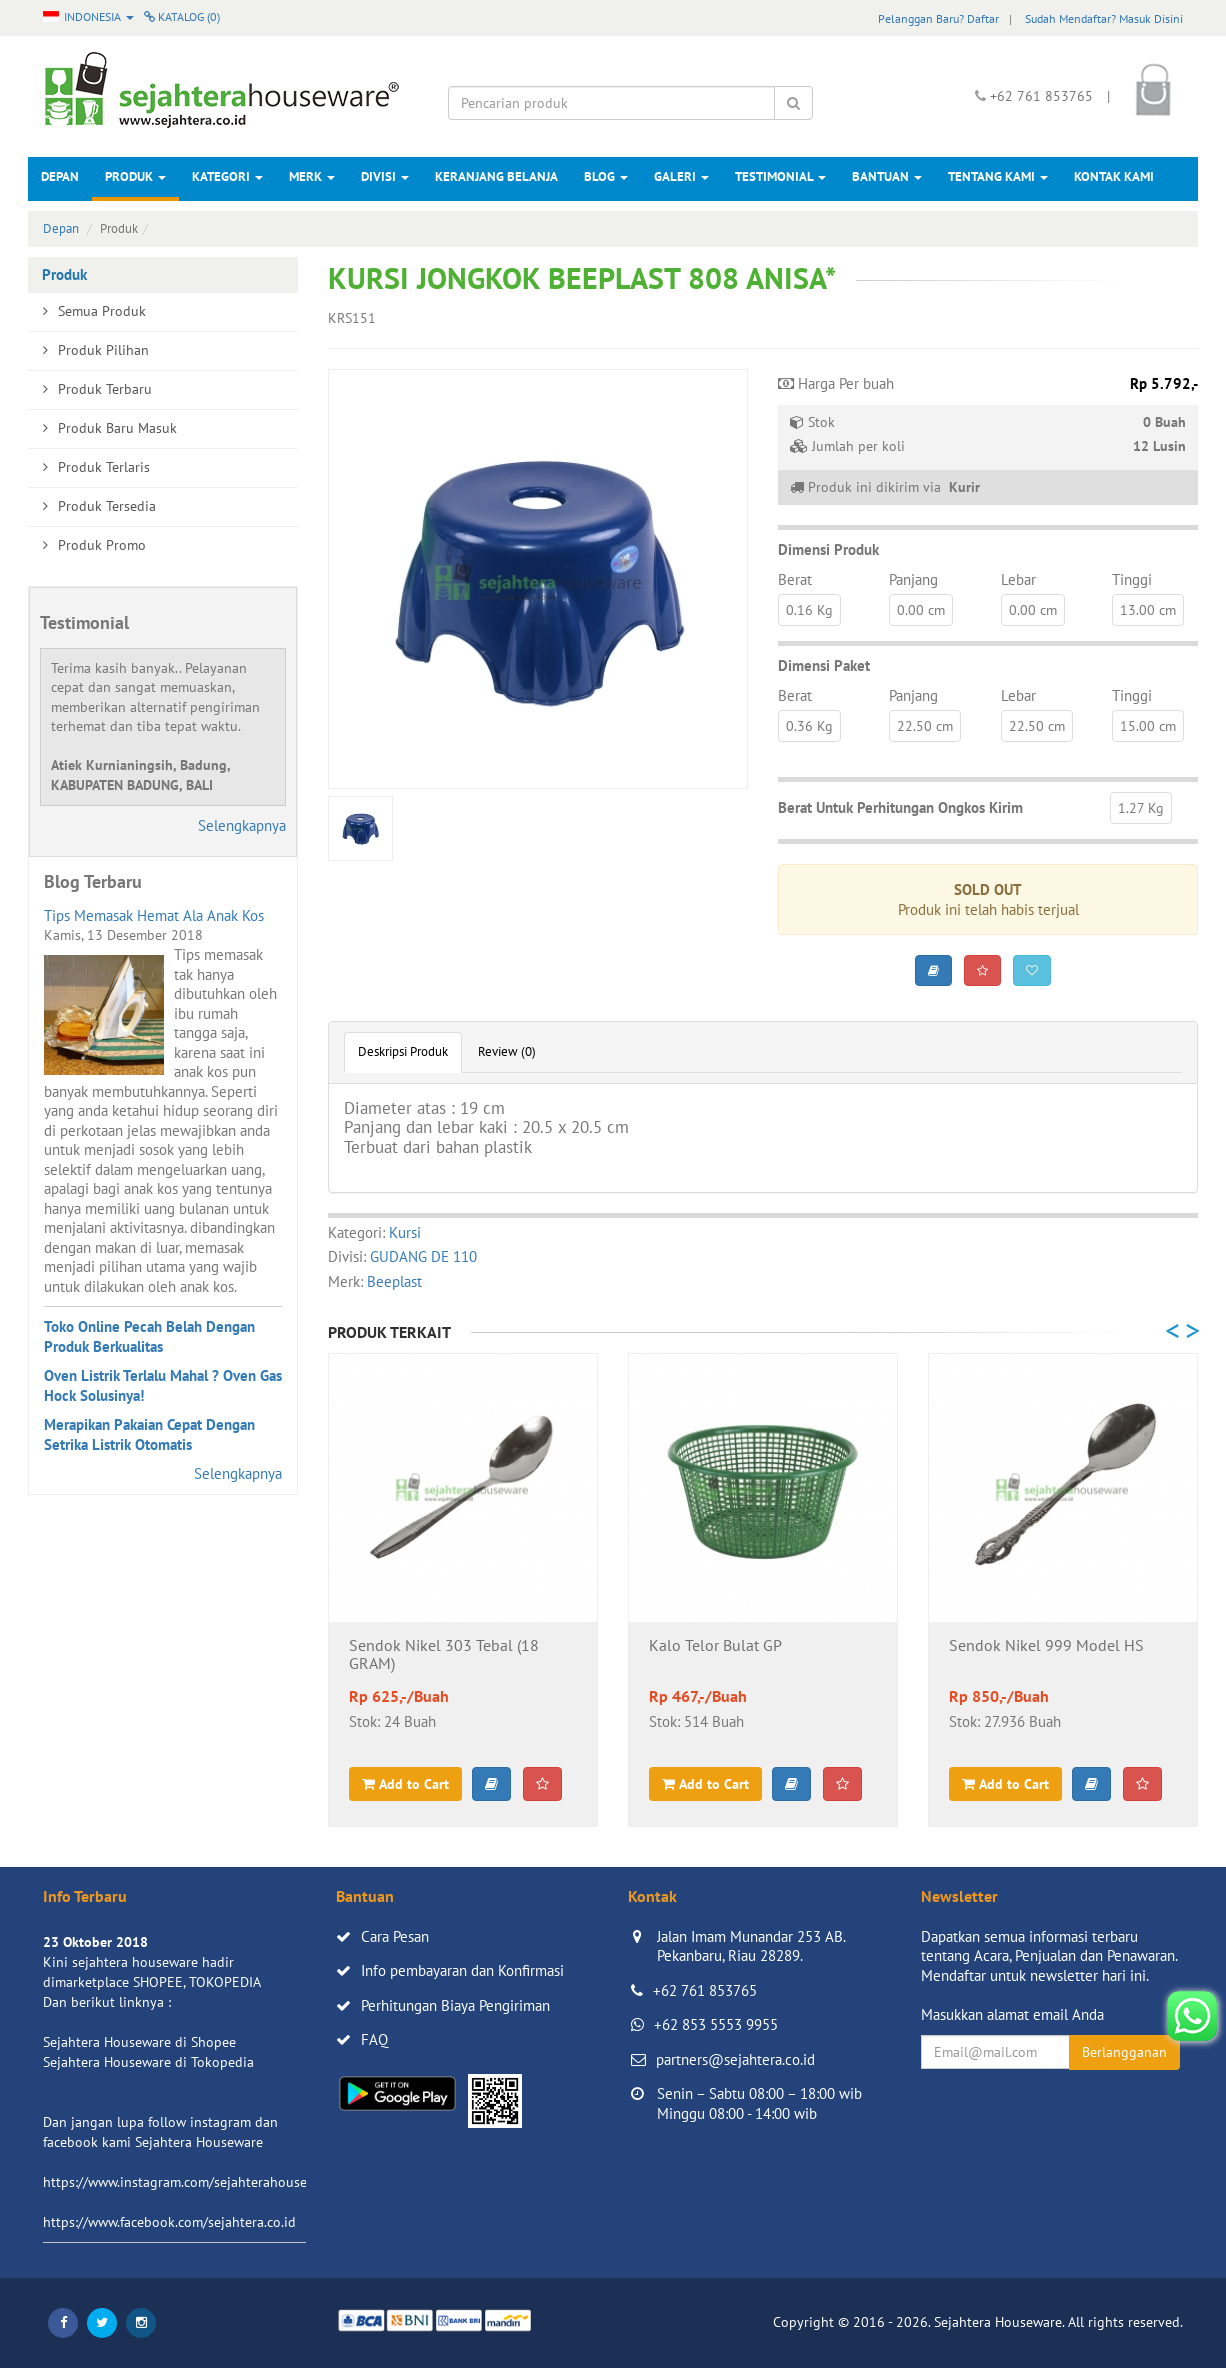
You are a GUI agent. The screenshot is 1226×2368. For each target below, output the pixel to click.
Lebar (1018, 579)
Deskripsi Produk (403, 1051)
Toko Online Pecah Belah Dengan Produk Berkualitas (149, 1336)
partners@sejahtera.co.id (735, 2059)
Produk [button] (135, 176)
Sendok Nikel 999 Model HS (1046, 1646)
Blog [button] (606, 176)
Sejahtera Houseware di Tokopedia (148, 2062)
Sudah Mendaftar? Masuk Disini (1104, 18)
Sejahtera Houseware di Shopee (139, 2042)
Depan (60, 176)
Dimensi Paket (824, 665)
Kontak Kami (1114, 176)
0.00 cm (921, 610)
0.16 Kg (809, 610)
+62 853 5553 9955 (716, 2024)
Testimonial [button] (780, 176)
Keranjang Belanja (496, 176)
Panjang (913, 579)
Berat (795, 579)
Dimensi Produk (828, 549)
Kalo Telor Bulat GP (715, 1646)
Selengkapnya (242, 825)
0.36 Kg (809, 726)
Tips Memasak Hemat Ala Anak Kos (154, 915)
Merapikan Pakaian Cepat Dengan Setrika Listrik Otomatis (149, 1434)
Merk (312, 176)
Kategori (227, 176)
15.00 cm (1148, 726)
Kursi (405, 1232)
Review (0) (507, 1051)
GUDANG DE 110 (423, 1256)
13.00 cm (1148, 610)
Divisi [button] (385, 176)
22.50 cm (925, 726)
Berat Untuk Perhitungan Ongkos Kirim (900, 807)
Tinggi (1132, 579)
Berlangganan (1124, 2052)
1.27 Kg (1141, 808)
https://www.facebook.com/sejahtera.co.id (169, 2222)
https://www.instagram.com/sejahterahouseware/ (192, 2182)
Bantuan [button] (887, 176)
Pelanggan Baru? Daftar (938, 18)
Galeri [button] (681, 176)
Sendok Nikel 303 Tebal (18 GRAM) (444, 1655)
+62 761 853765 (705, 1990)
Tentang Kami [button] (998, 176)
